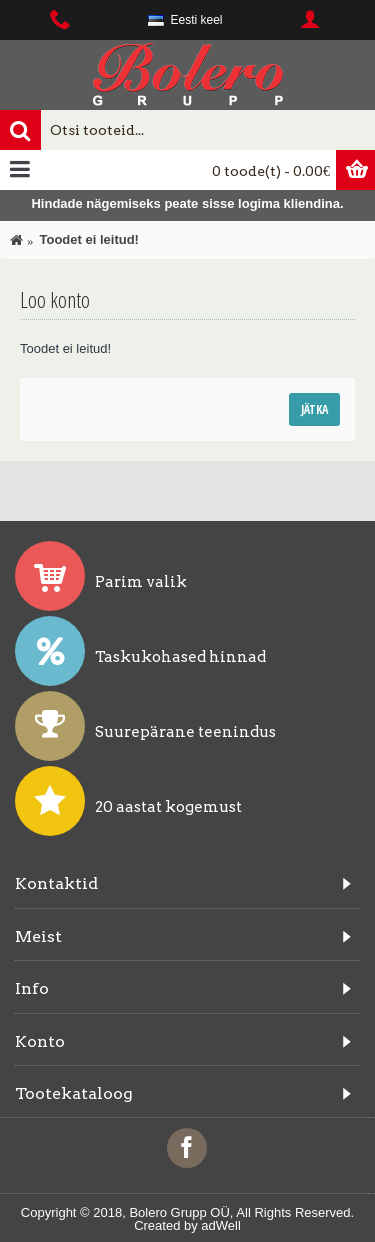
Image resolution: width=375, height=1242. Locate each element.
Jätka (314, 409)
